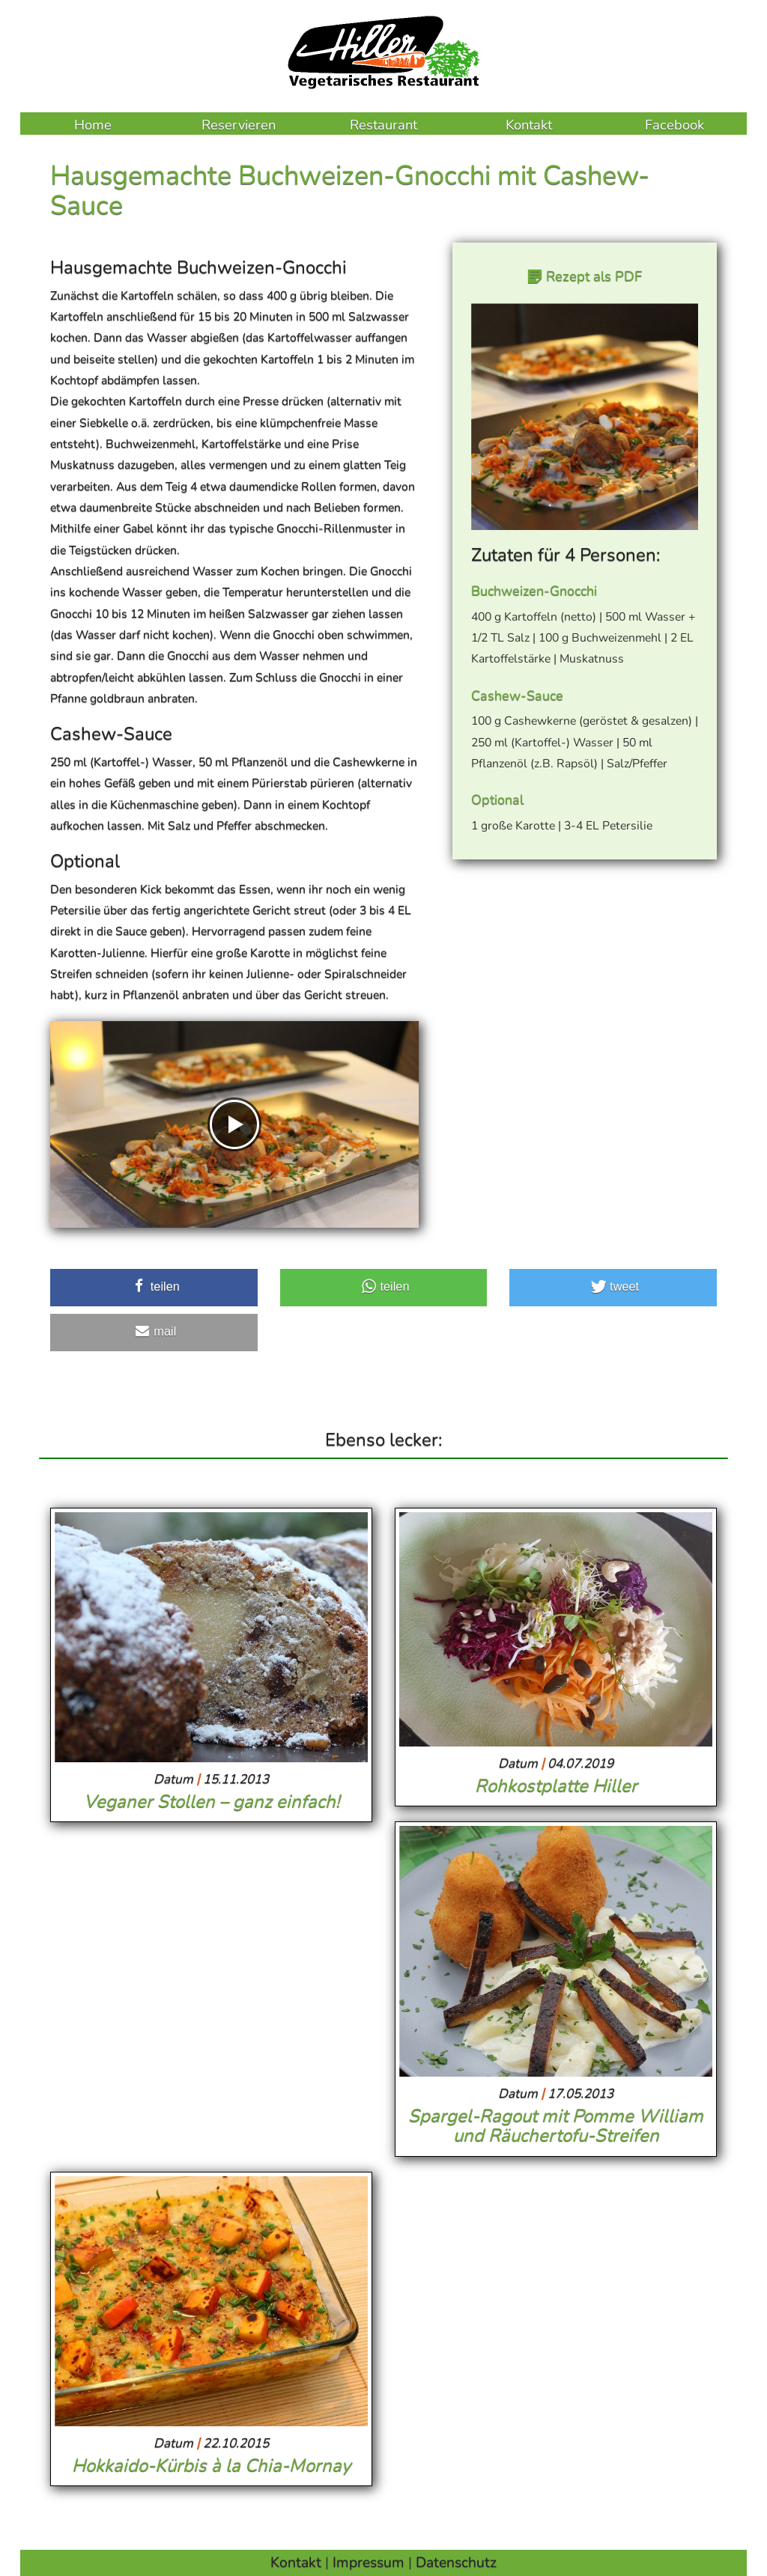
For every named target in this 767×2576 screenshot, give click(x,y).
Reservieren (238, 124)
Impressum (368, 2562)
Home (93, 124)
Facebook (674, 124)
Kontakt (529, 124)
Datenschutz (456, 2562)
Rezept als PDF (592, 276)
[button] (154, 1287)
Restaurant (383, 124)
